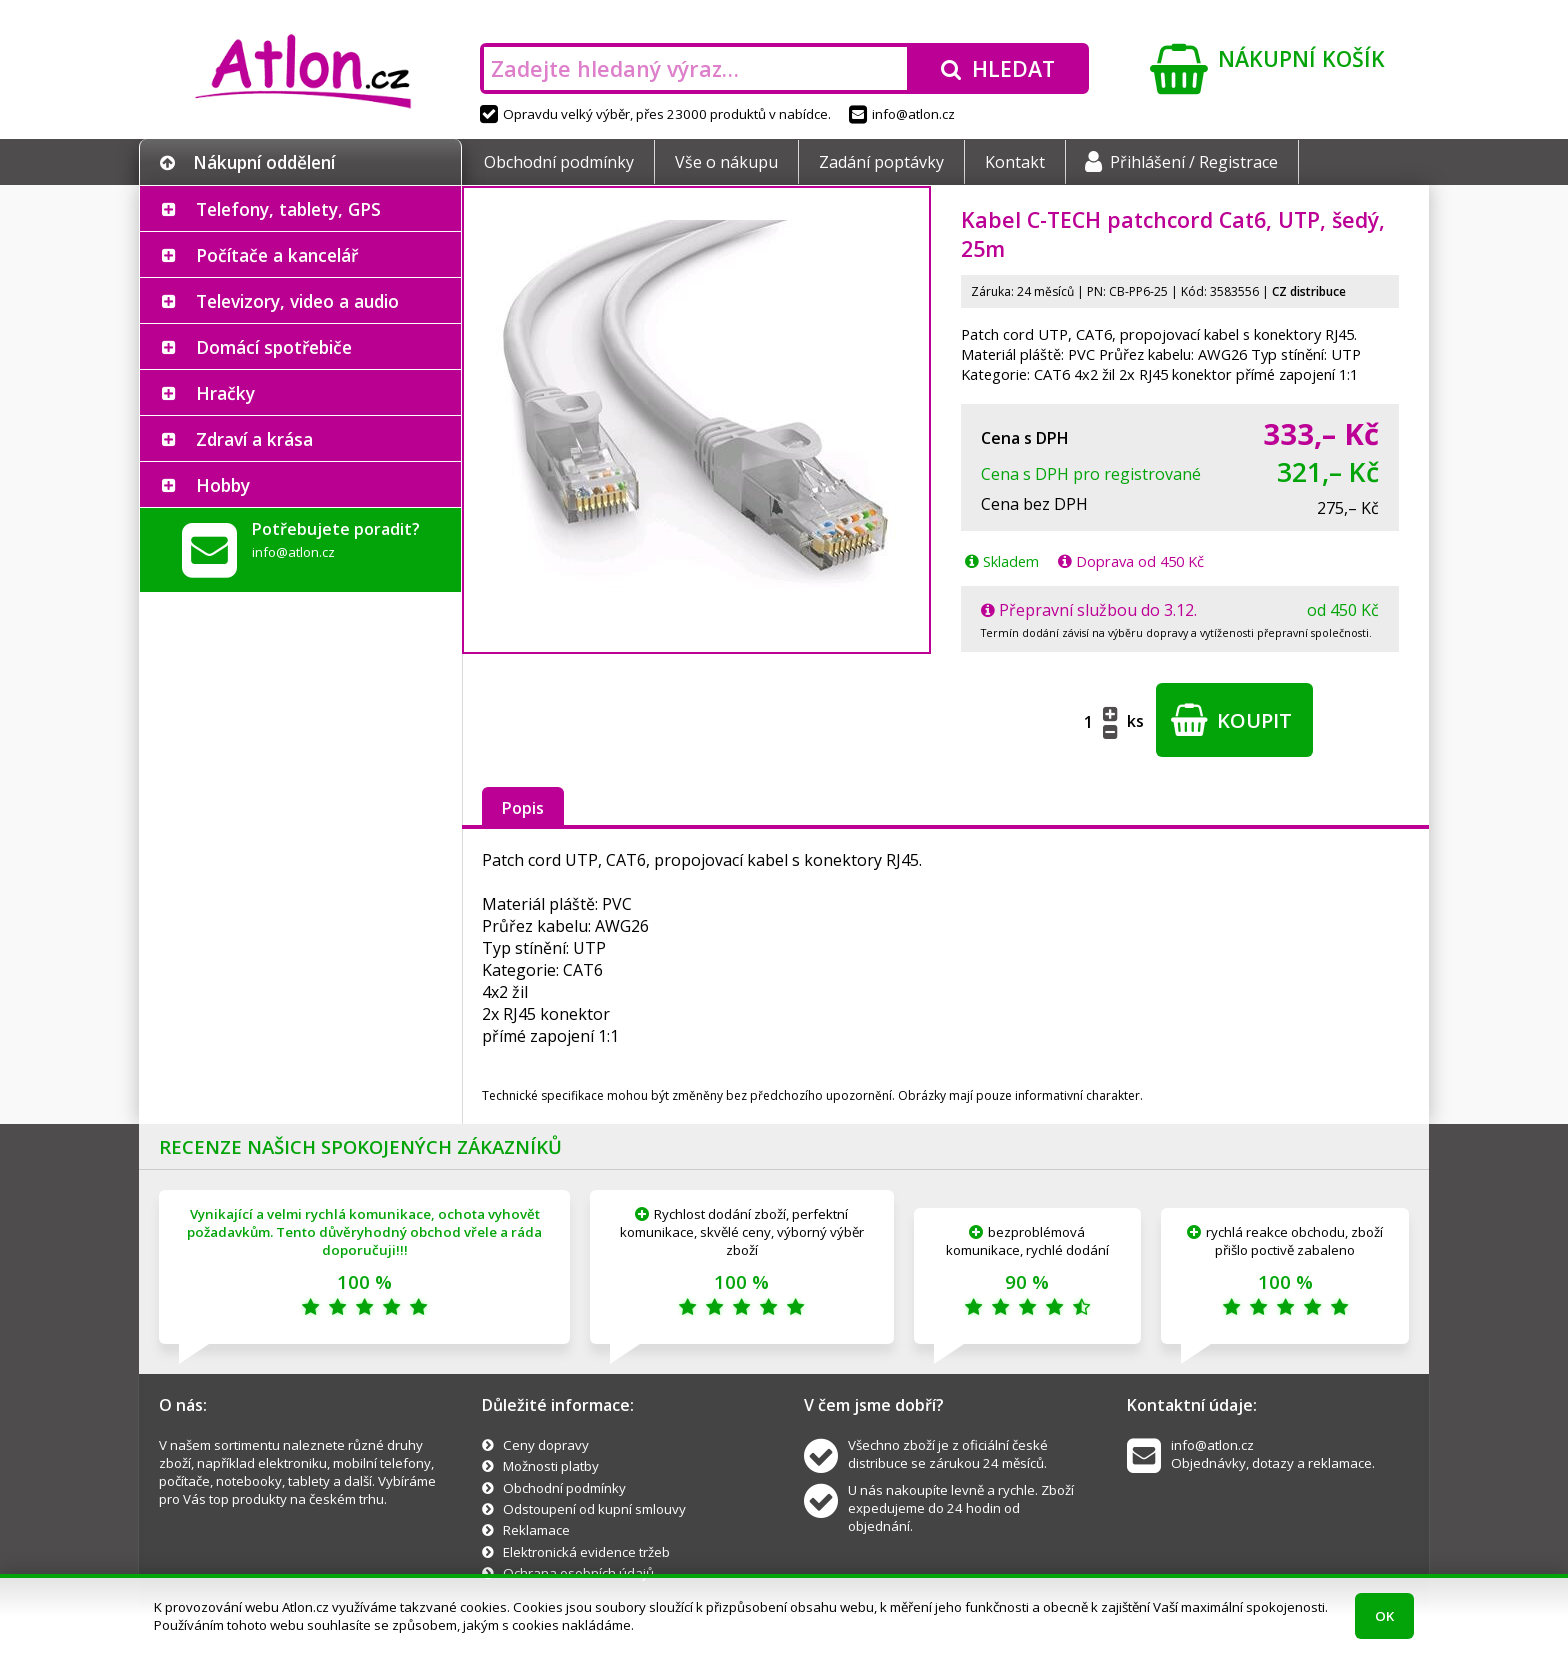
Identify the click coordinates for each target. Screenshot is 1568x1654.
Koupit (1231, 720)
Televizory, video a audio (297, 301)
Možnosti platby (551, 1466)
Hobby (223, 485)
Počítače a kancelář (277, 255)
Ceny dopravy (546, 1445)
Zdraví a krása (254, 439)
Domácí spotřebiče (274, 347)
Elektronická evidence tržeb (586, 1552)
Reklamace (536, 1530)
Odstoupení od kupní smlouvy (594, 1509)
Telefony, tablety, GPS (288, 209)
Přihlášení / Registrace (1181, 162)
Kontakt (1015, 162)
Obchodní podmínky (559, 162)
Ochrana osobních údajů (578, 1573)
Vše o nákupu (726, 162)
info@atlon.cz (902, 114)
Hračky (225, 393)
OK (1384, 1616)
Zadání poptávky (881, 162)
